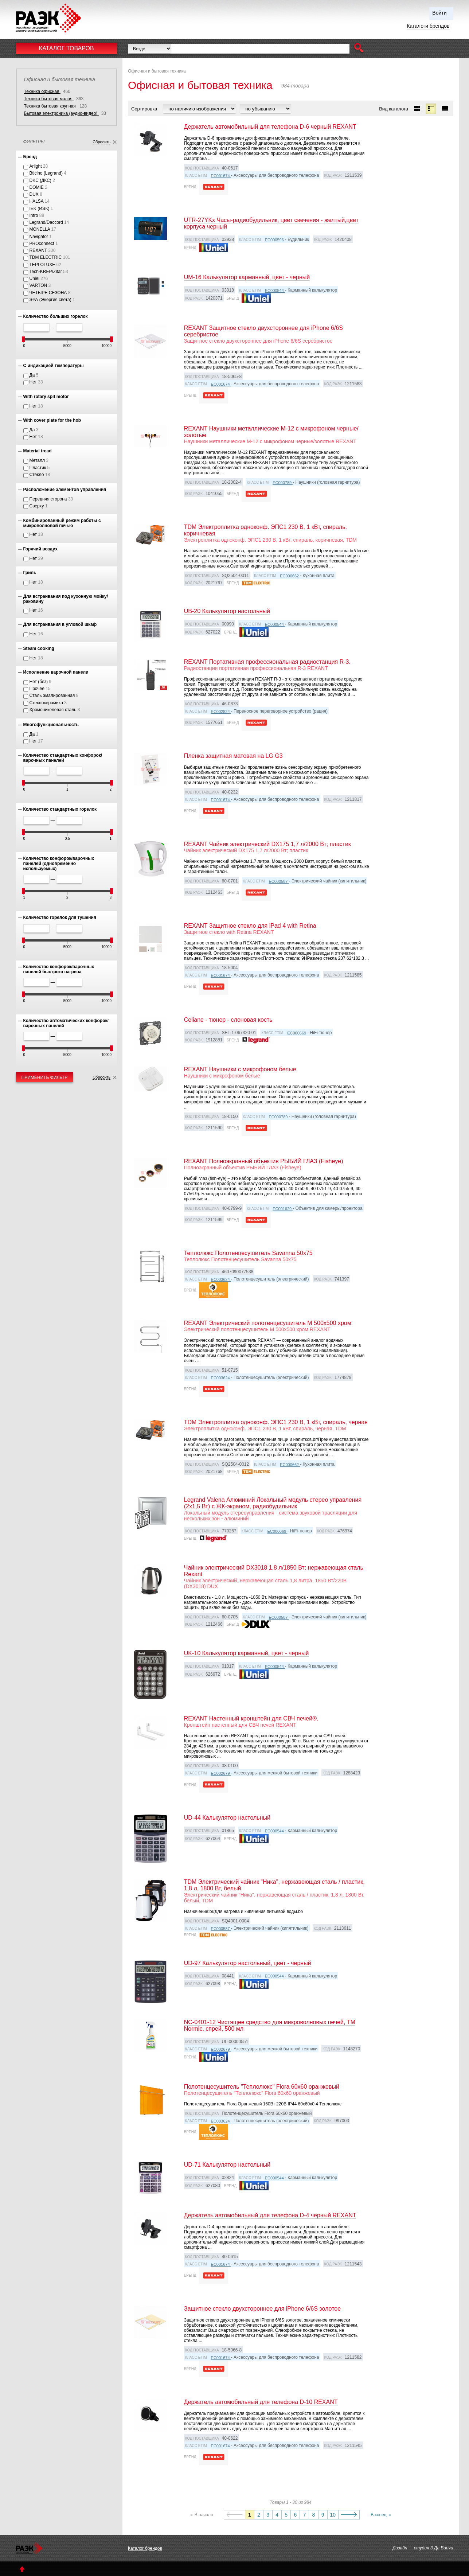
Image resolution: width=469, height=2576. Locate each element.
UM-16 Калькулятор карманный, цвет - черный (247, 277)
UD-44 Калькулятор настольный (227, 1818)
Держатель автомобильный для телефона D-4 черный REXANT (270, 2215)
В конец (379, 2514)
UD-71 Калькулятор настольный (227, 2165)
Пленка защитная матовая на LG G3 (233, 756)
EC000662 (290, 576)
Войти (439, 13)
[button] (359, 49)
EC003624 (221, 1279)
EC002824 (221, 711)
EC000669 (297, 1033)
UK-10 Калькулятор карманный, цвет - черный (246, 1653)
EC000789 (283, 482)
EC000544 (275, 290)
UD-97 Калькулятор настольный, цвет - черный (247, 1963)
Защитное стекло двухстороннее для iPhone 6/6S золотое (262, 2309)
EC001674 (221, 176)
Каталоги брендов (428, 26)
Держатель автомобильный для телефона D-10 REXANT (261, 2402)
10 (333, 2515)
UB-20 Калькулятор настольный (227, 611)
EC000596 (275, 240)
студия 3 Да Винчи (433, 2547)
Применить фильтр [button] (45, 1077)
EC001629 (283, 1209)
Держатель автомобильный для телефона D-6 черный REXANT (270, 127)
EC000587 (279, 881)
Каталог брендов (145, 2548)
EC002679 (221, 1773)
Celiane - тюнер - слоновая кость (228, 1020)
